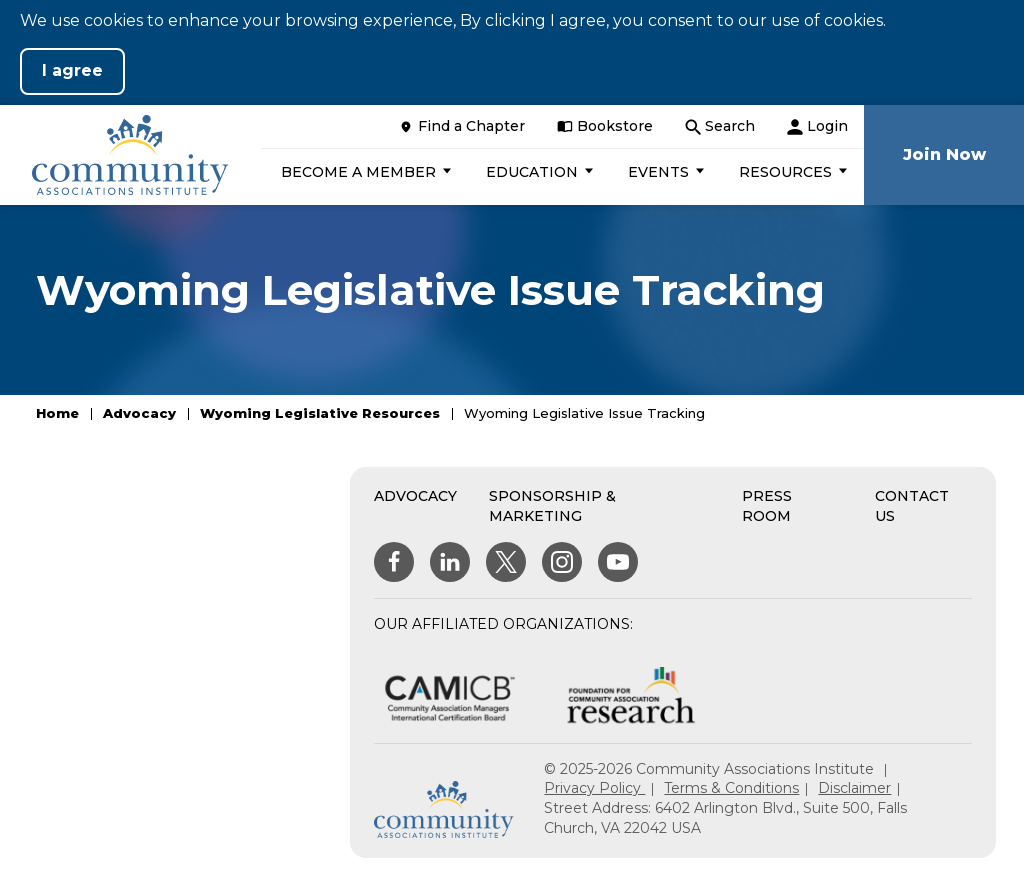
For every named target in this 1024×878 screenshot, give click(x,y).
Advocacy (139, 413)
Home (57, 413)
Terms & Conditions (731, 788)
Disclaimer (854, 788)
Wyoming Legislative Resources (320, 413)
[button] (363, 172)
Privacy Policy (594, 788)
